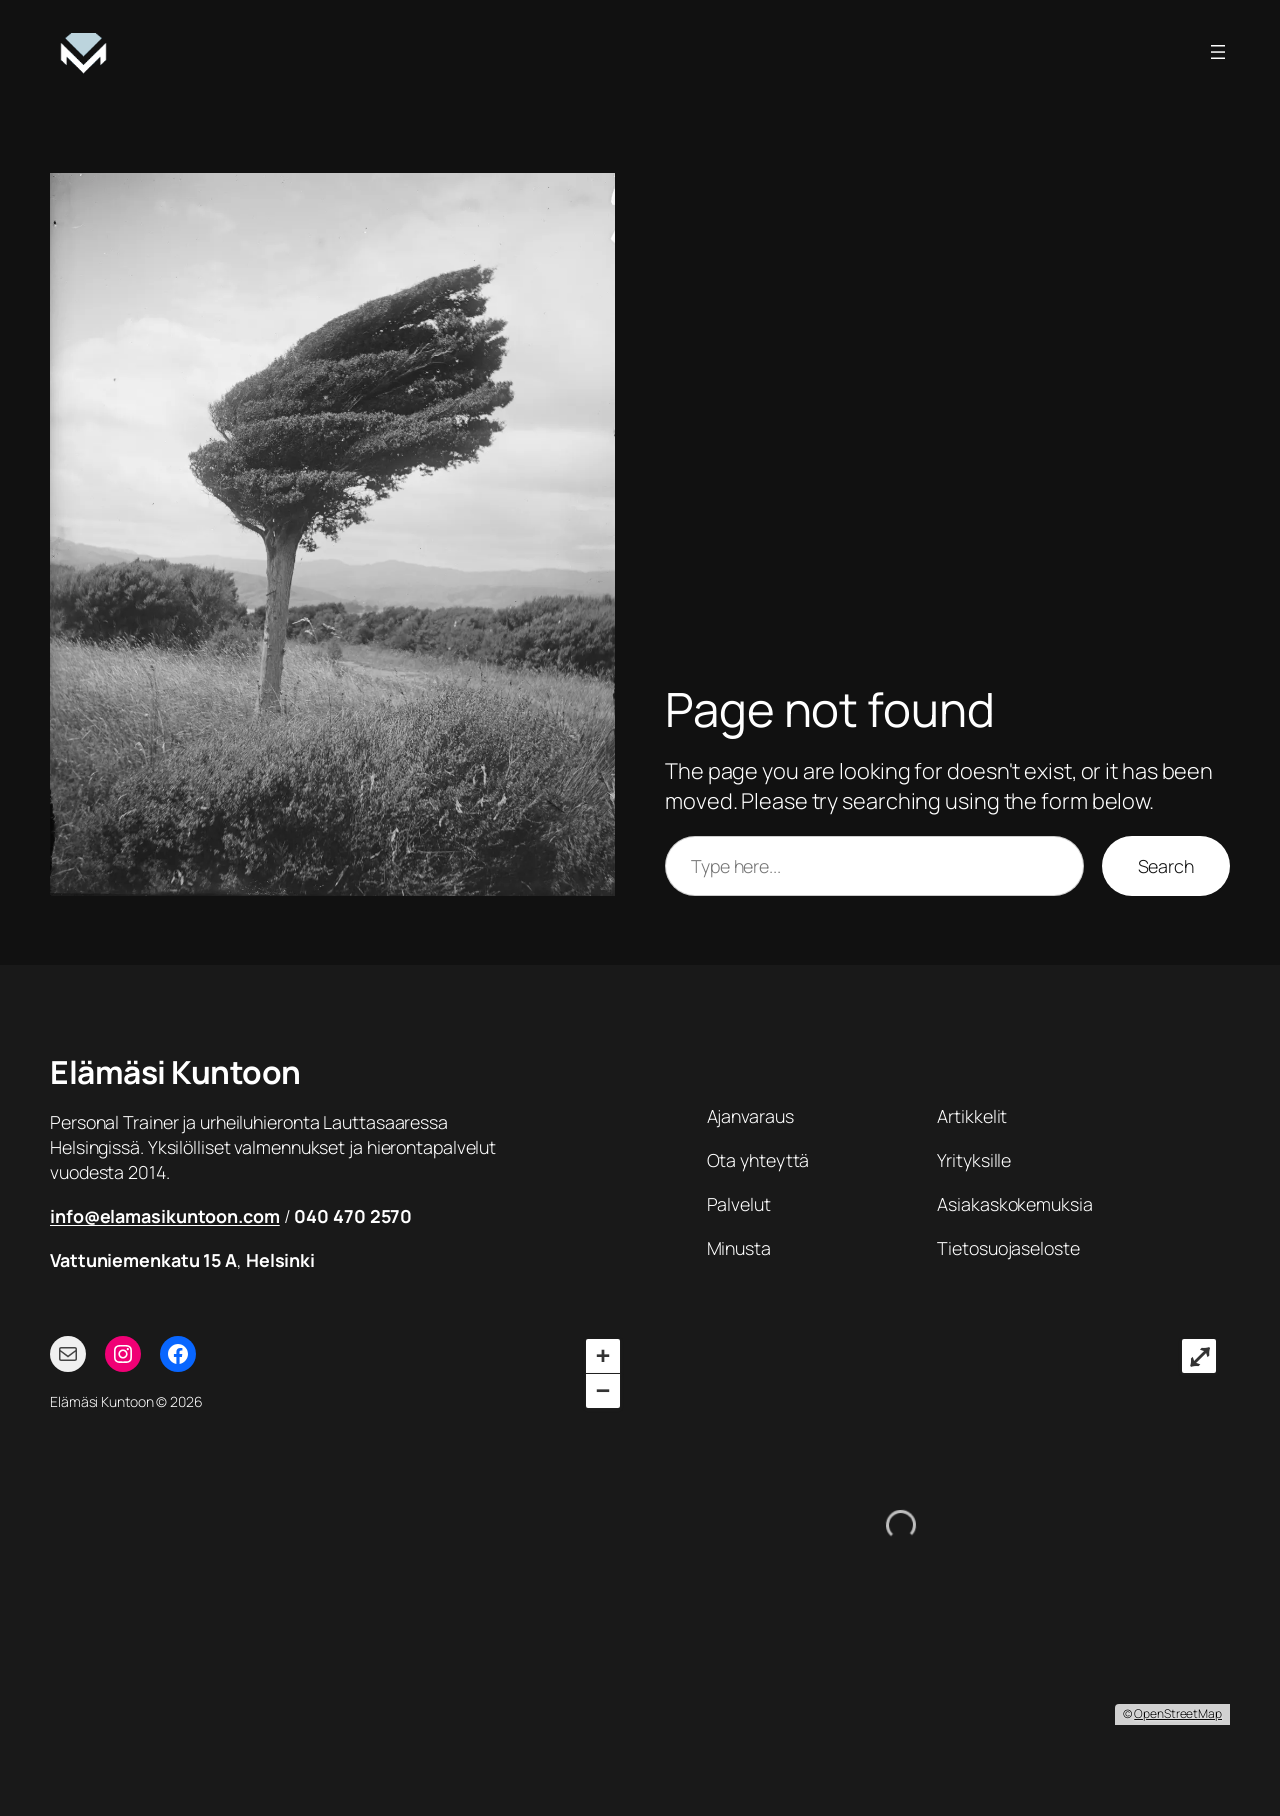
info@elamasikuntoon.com (165, 1216)
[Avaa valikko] (1218, 52)
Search (1166, 866)
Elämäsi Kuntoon (175, 1072)
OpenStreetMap (1178, 1713)
